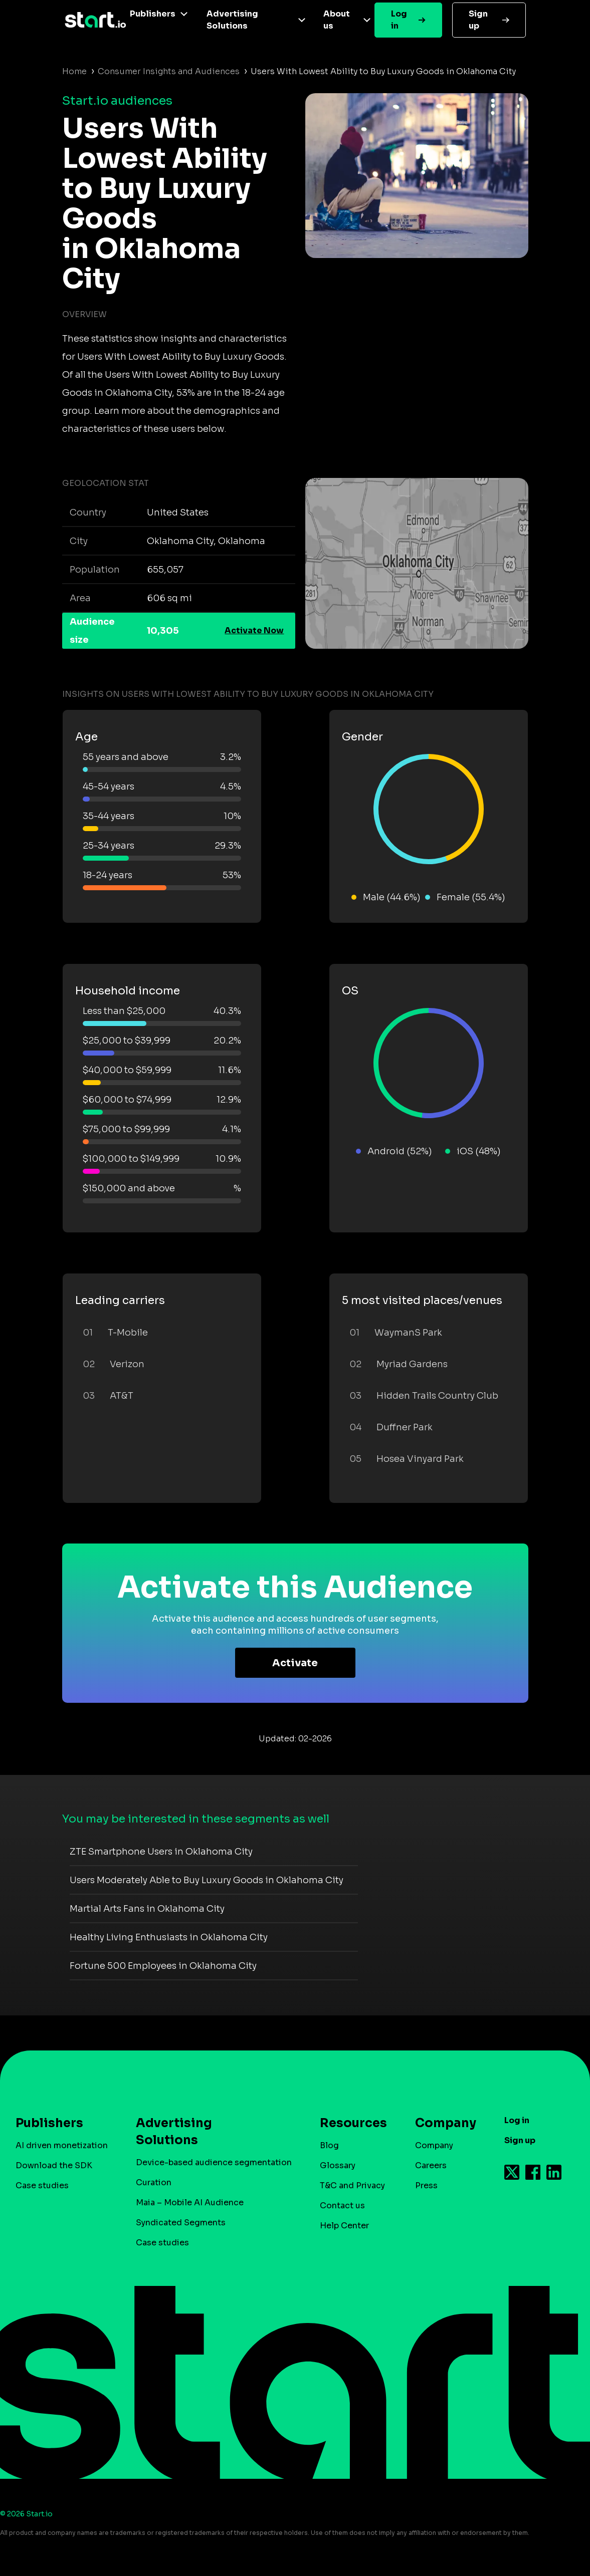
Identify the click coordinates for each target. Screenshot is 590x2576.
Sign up (478, 20)
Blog (329, 2145)
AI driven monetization (62, 2145)
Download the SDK (54, 2165)
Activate (295, 1663)
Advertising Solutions (232, 20)
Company (441, 2123)
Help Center (344, 2225)
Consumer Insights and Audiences (169, 71)
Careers (431, 2165)
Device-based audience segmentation (214, 2162)
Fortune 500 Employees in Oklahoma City (163, 1965)
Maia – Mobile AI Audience (190, 2202)
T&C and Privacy (352, 2185)
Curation (153, 2182)
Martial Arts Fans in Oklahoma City (147, 1908)
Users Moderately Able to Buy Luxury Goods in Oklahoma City (206, 1880)
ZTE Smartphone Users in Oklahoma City (161, 1851)
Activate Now (254, 630)
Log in (399, 20)
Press (426, 2185)
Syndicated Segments (181, 2222)
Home (74, 71)
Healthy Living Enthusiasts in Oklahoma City (169, 1937)
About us (336, 20)
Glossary (337, 2165)
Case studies (42, 2185)
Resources (348, 2123)
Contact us (342, 2205)
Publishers (152, 14)
